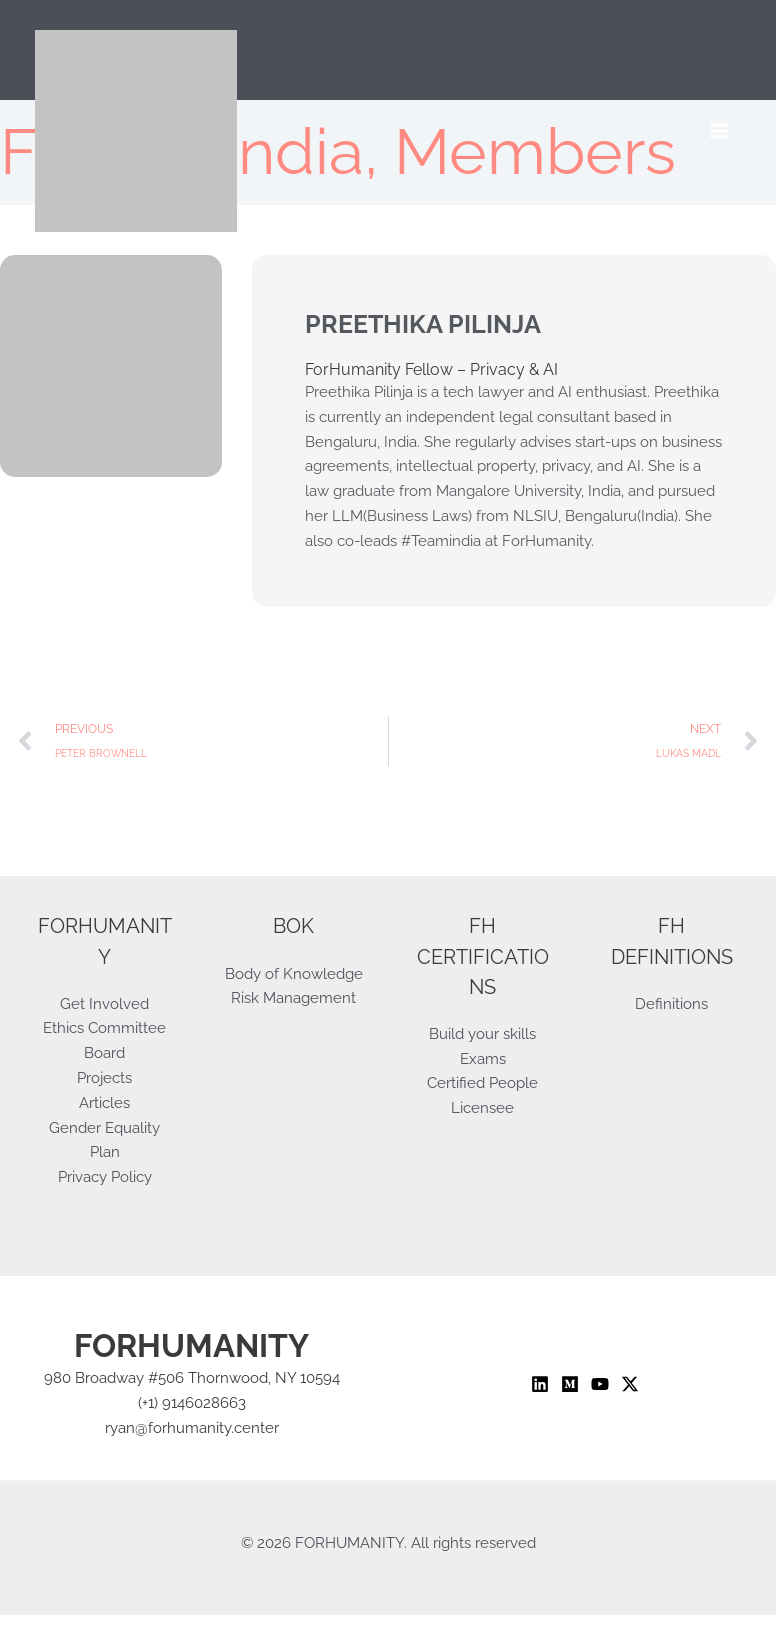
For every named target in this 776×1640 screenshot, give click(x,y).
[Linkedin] (540, 1384)
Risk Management (293, 997)
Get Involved (104, 1003)
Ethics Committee (104, 1027)
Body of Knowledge (294, 973)
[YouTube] (600, 1384)
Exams (483, 1058)
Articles (104, 1102)
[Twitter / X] (630, 1384)
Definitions (671, 1003)
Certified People (482, 1082)
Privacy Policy (105, 1176)
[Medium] (570, 1384)
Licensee (482, 1107)
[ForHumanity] (136, 131)
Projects (104, 1077)
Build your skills (482, 1033)
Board (104, 1052)
